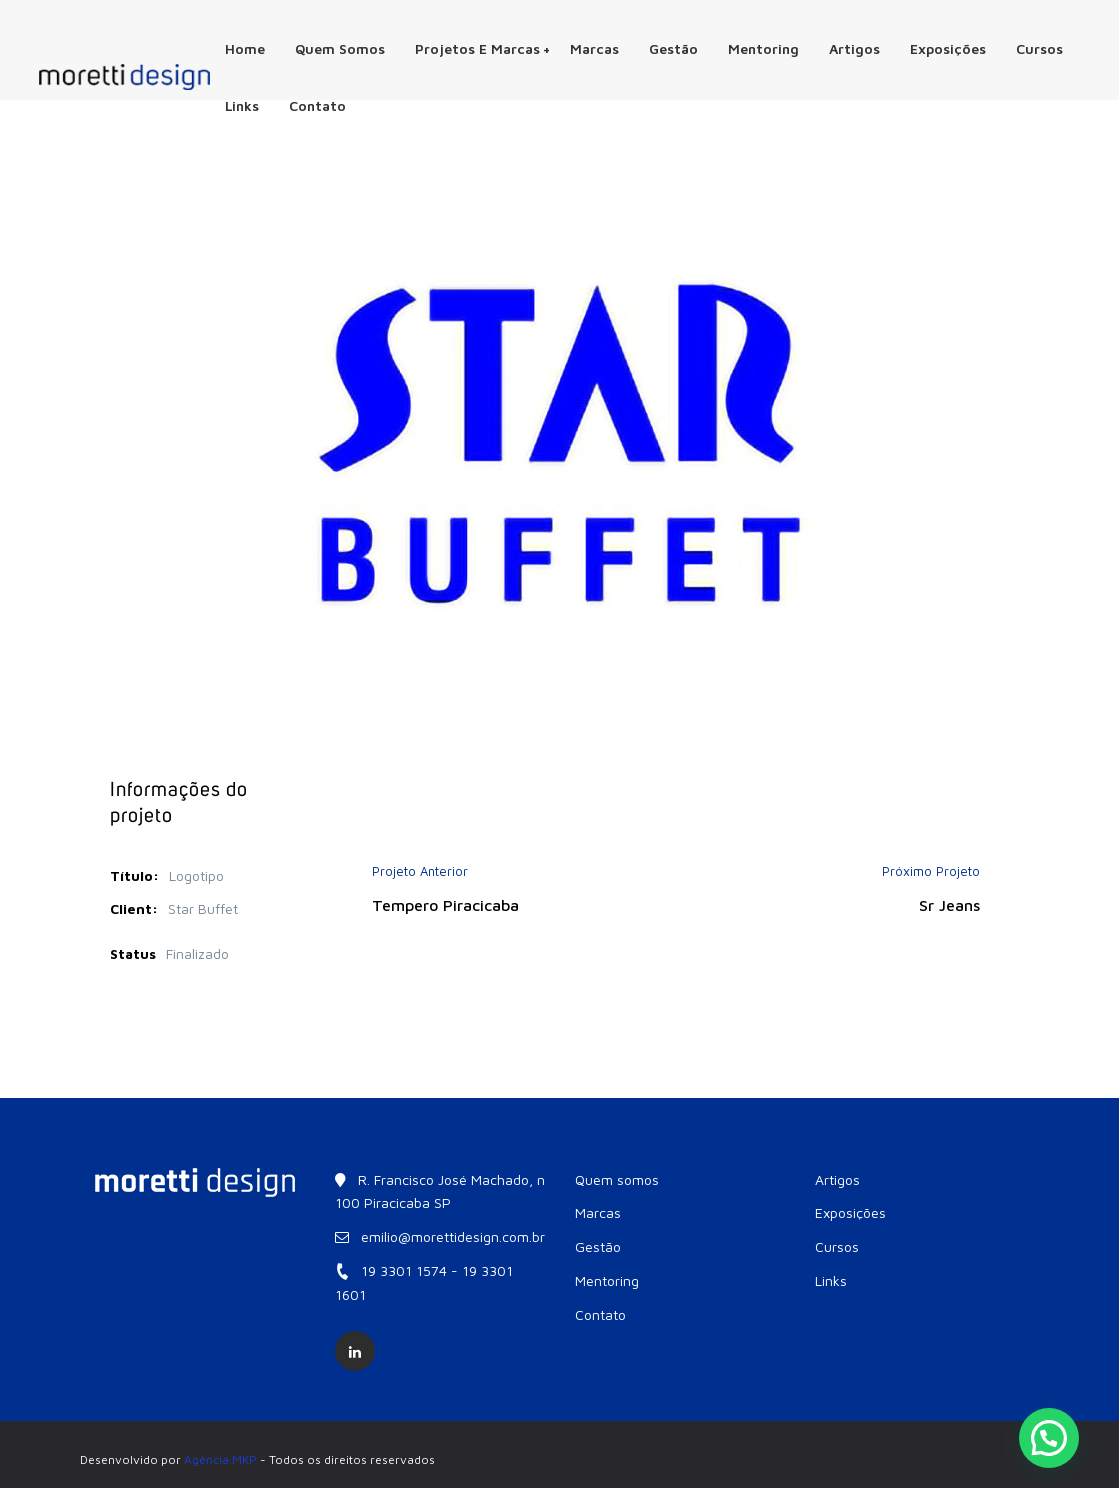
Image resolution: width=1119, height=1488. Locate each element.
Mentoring (763, 48)
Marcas (594, 48)
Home (245, 48)
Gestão (673, 48)
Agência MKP (220, 1459)
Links (242, 105)
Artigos (854, 48)
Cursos (1039, 48)
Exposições (948, 48)
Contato (317, 105)
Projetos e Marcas (483, 48)
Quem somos (340, 48)
